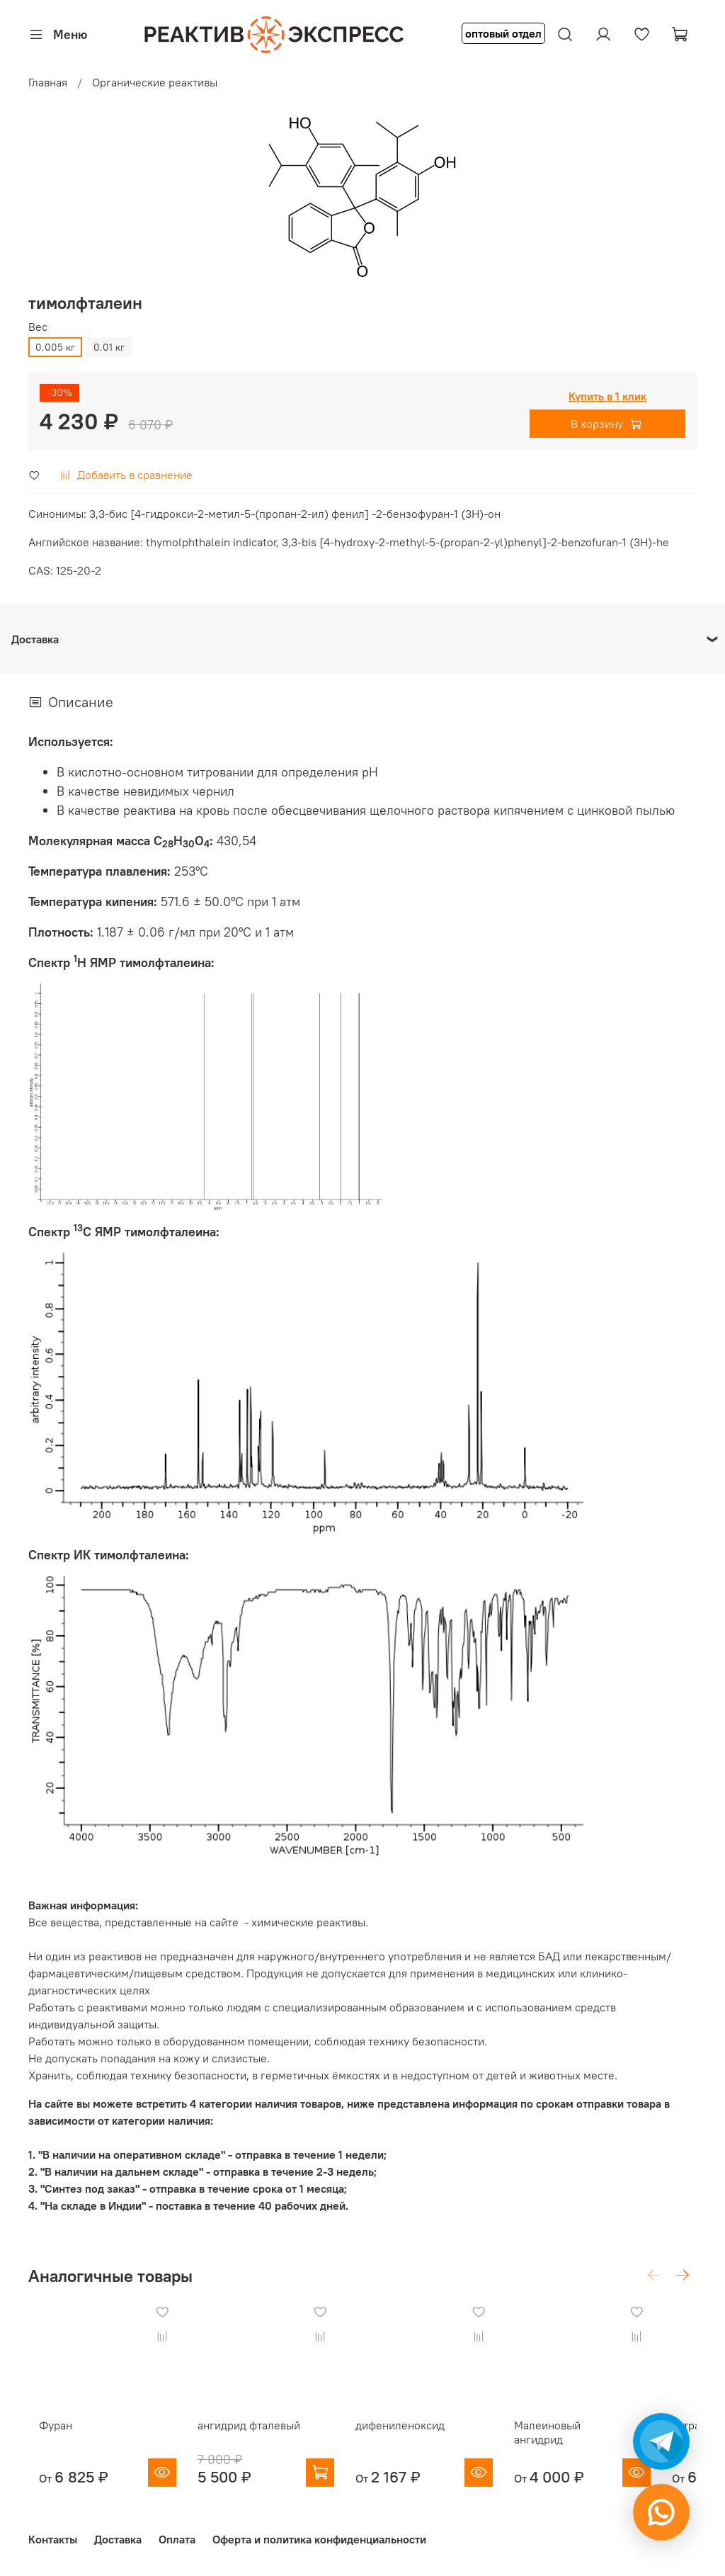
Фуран (45, 2439)
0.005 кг (55, 347)
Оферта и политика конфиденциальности (319, 2539)
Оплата (177, 2539)
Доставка (118, 2539)
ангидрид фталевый (252, 2439)
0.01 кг (109, 347)
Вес (37, 327)
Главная (47, 82)
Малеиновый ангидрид (605, 2439)
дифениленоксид (417, 2439)
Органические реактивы (154, 82)
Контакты (52, 2539)
